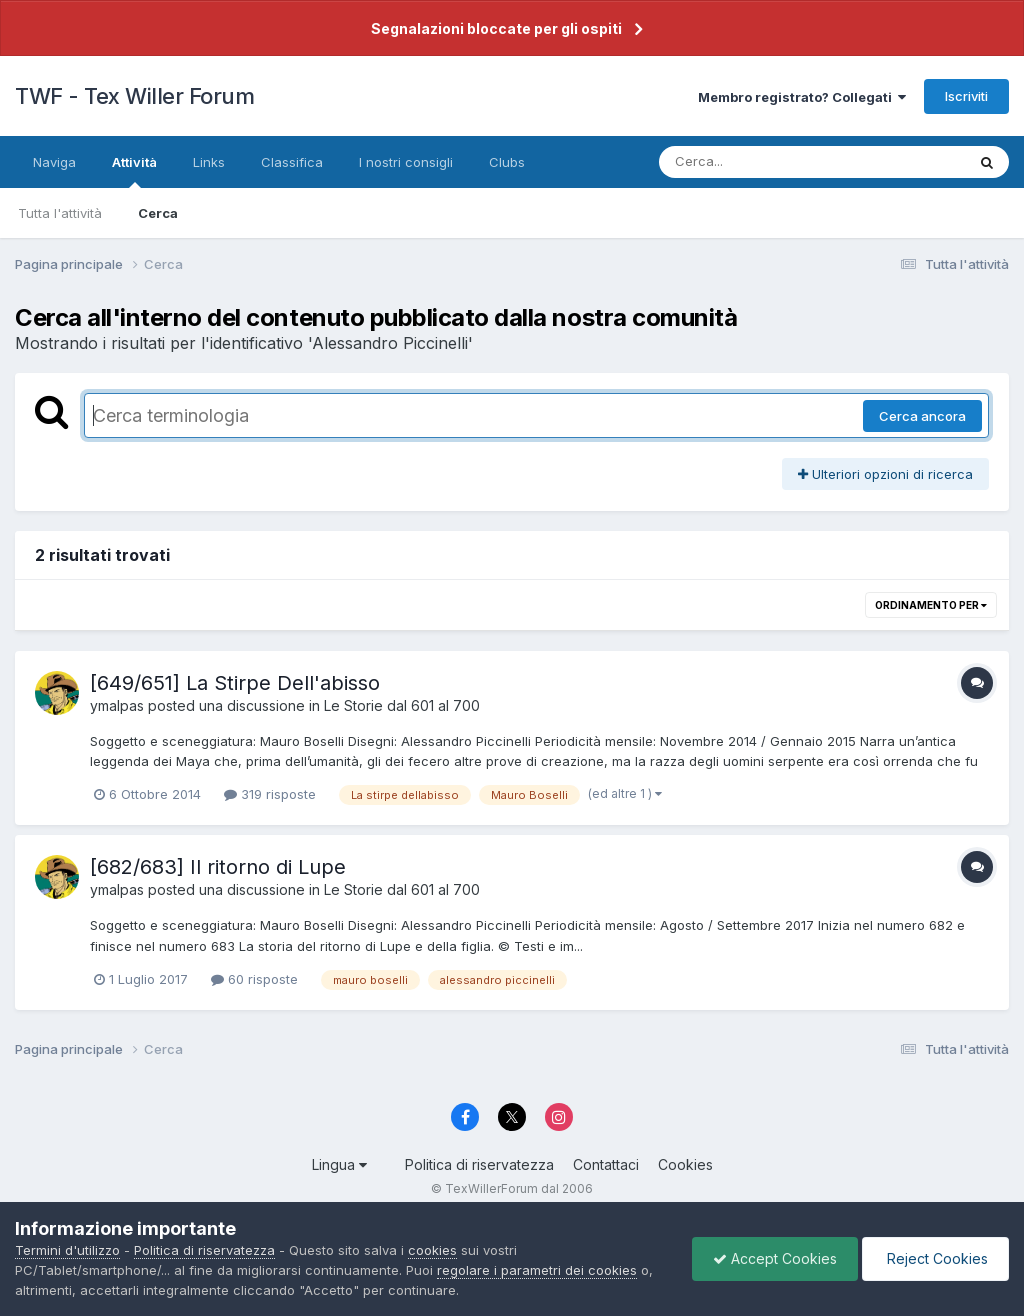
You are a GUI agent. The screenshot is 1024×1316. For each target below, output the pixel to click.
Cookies (685, 1164)
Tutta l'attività (60, 213)
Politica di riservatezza (479, 1164)
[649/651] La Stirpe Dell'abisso (235, 683)
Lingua (339, 1164)
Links (209, 162)
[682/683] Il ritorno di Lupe (218, 867)
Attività (134, 171)
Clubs (507, 162)
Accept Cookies (775, 1258)
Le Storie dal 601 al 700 (402, 705)
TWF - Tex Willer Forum (134, 96)
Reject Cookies (935, 1258)
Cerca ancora (922, 416)
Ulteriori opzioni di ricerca (885, 474)
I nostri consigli (406, 162)
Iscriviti (966, 96)
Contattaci (606, 1164)
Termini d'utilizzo (67, 1250)
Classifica (292, 162)
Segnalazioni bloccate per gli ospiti (496, 28)
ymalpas (117, 705)
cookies (432, 1250)
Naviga (54, 162)
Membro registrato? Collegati (802, 97)
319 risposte (270, 794)
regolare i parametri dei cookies (537, 1270)
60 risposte (254, 979)
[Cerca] (765, 162)
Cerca (158, 213)
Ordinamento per (931, 605)
